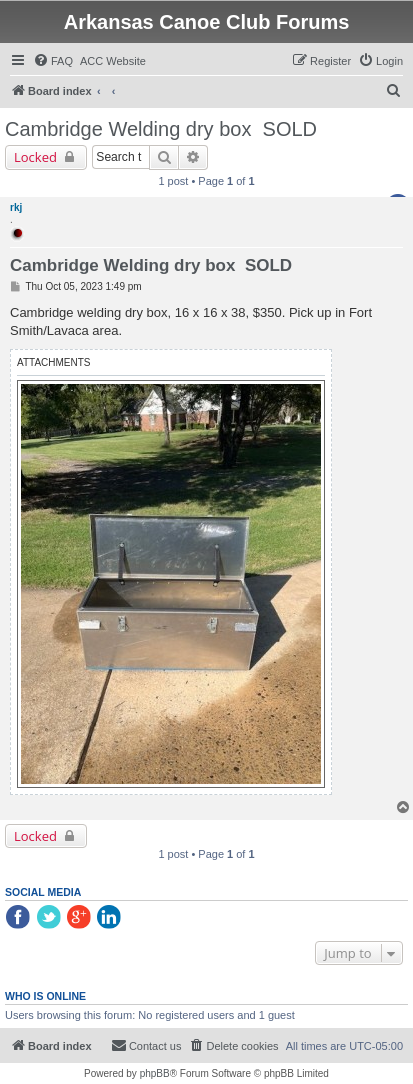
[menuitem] (53, 61)
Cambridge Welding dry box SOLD (151, 265)
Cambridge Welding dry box (128, 129)
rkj (16, 207)
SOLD (290, 129)
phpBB (155, 1073)
